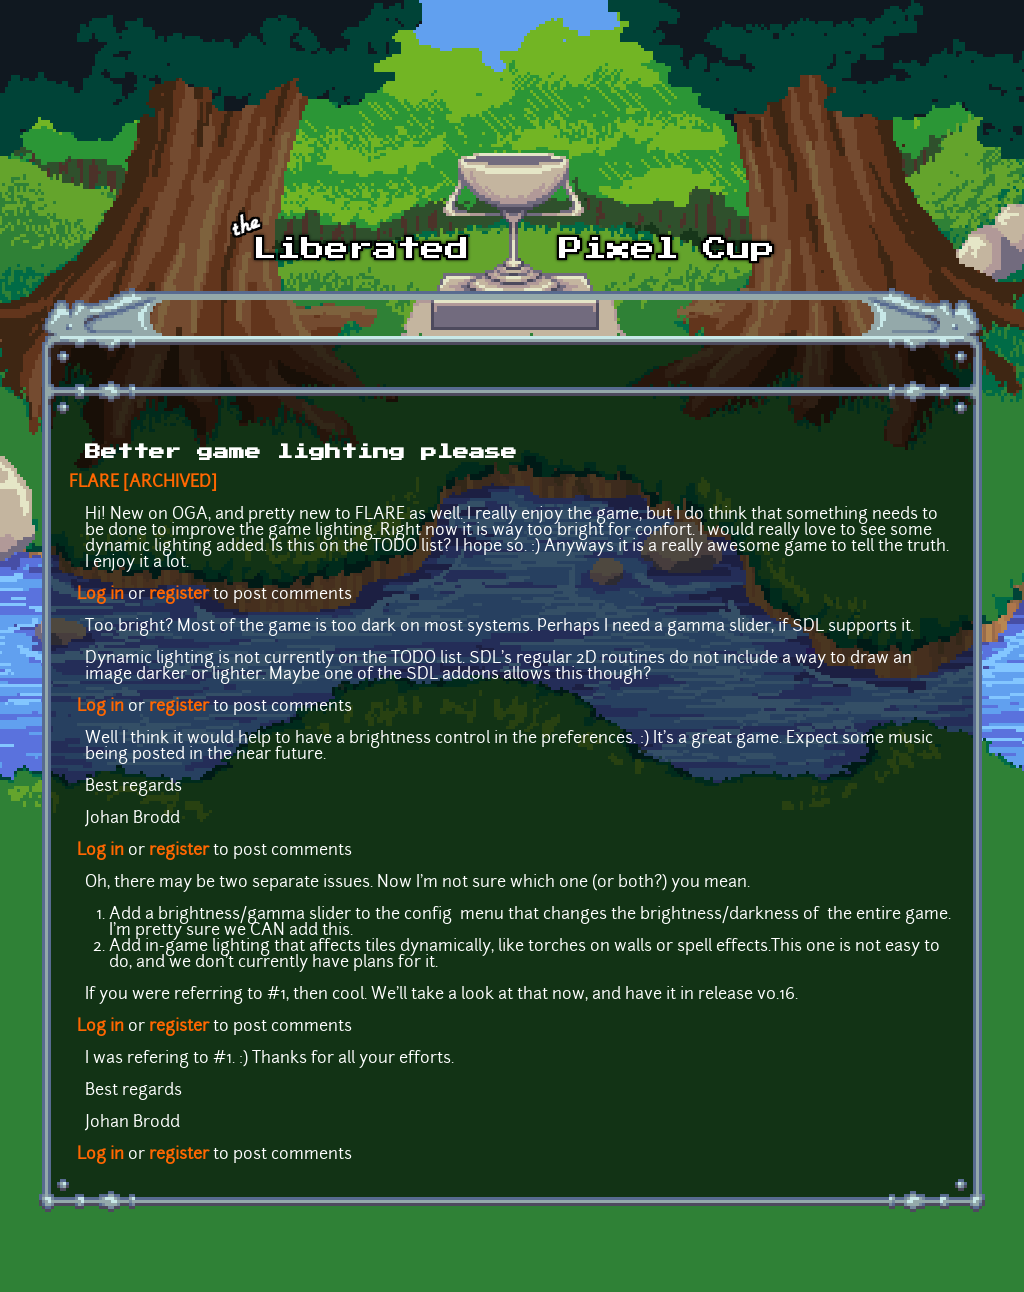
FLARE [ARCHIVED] (143, 483)
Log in (100, 595)
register (179, 595)
